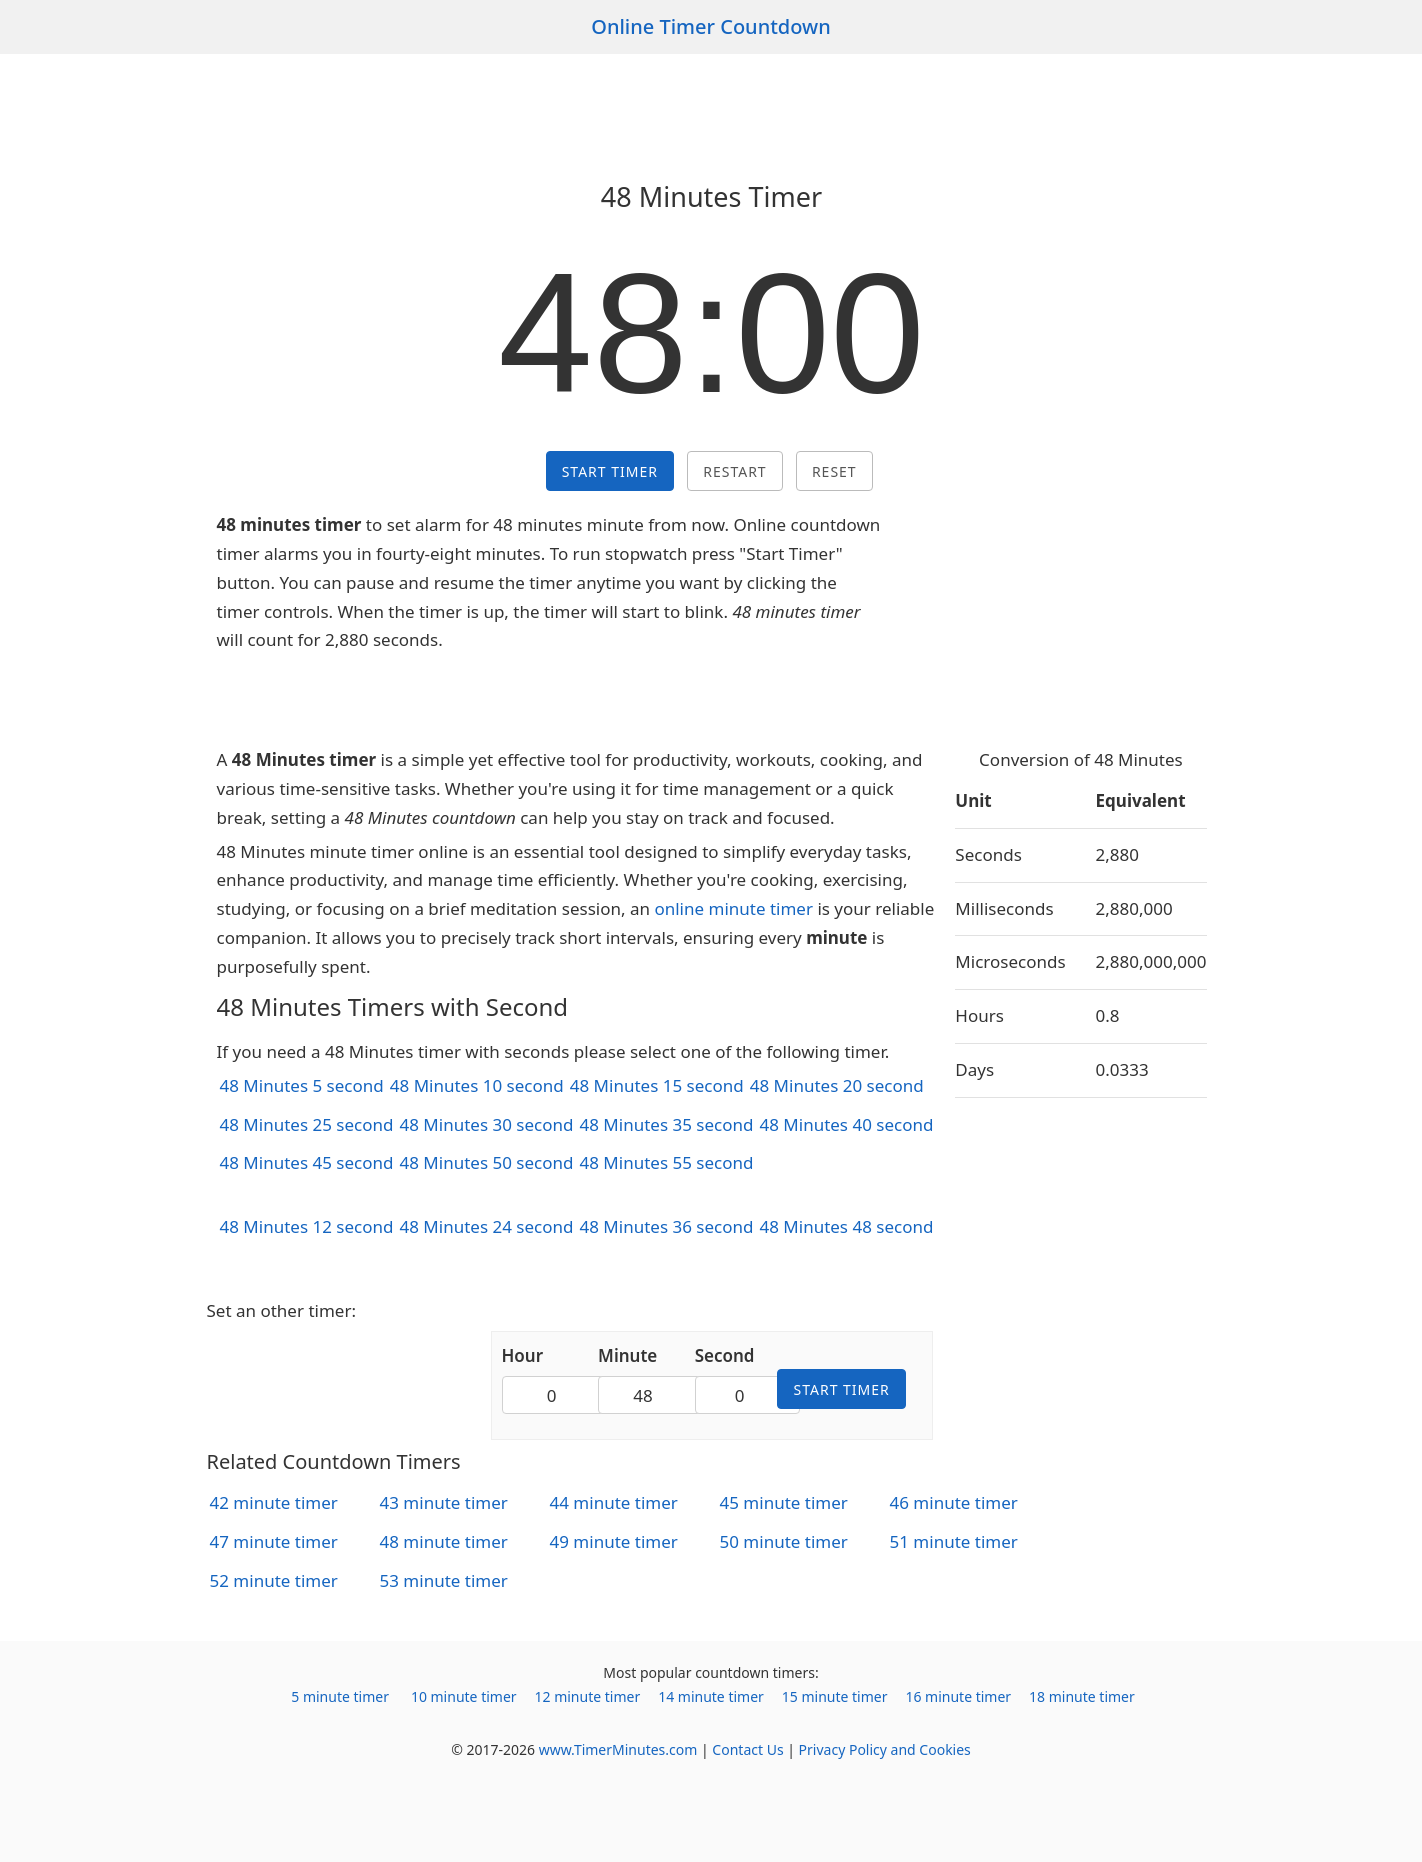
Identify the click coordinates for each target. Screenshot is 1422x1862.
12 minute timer (588, 1696)
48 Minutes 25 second (307, 1124)
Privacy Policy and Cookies (885, 1749)
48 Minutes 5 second (302, 1085)
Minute (627, 1355)
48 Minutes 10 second (477, 1085)
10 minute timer (464, 1696)
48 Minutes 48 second (846, 1226)
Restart (734, 471)
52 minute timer (274, 1580)
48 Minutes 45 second (307, 1162)
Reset (834, 471)
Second (725, 1355)
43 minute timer (444, 1502)
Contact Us (747, 1749)
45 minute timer (784, 1502)
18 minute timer (1082, 1696)
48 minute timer (444, 1541)
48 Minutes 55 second (666, 1162)
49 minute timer (614, 1541)
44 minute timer (614, 1502)
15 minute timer (835, 1696)
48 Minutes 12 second (307, 1226)
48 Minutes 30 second (486, 1124)
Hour (523, 1355)
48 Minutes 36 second (666, 1226)
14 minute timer (711, 1696)
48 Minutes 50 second (486, 1162)
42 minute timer (274, 1502)
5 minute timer (340, 1696)
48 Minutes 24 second (486, 1226)
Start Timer (610, 471)
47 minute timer (274, 1541)
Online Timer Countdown (711, 26)
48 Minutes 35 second (666, 1124)
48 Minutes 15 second (657, 1085)
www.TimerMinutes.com (618, 1749)
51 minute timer (954, 1541)
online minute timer (733, 908)
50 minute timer (784, 1541)
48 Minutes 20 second (837, 1085)
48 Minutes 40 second (846, 1124)
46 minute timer (954, 1502)
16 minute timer (958, 1696)
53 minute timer (444, 1580)
